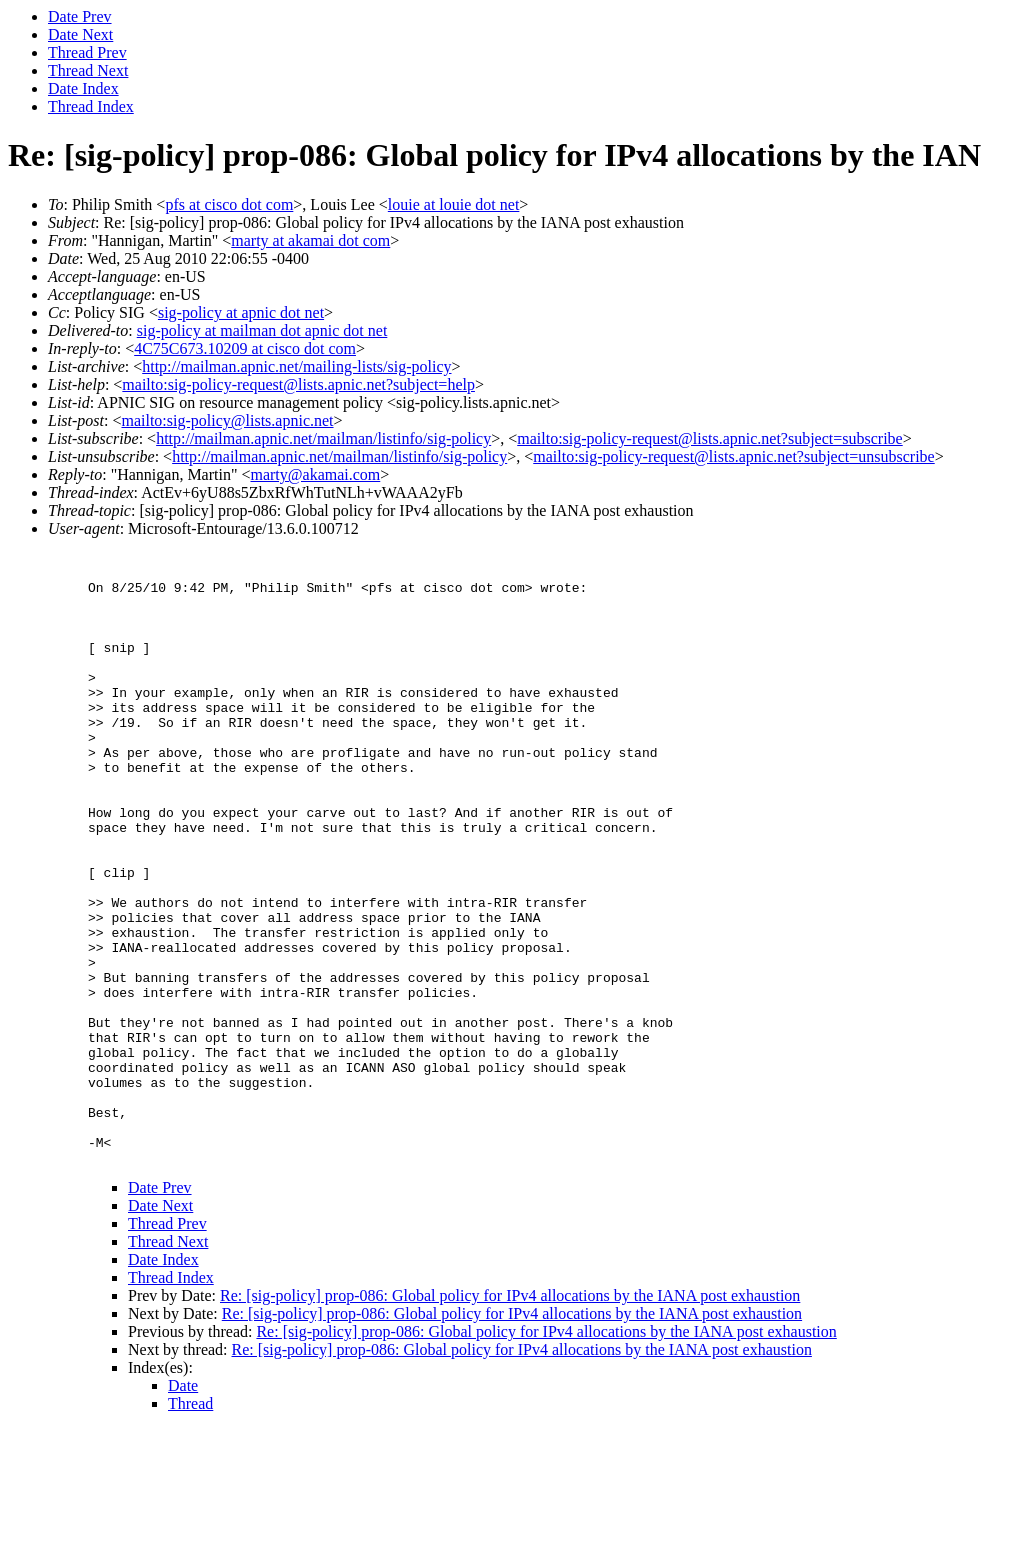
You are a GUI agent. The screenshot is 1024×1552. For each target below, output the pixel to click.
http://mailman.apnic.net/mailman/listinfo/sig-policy (323, 438)
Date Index (83, 88)
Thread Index (91, 106)
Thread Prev (87, 52)
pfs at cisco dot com (229, 204)
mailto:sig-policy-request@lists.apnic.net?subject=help (298, 384)
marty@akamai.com (315, 474)
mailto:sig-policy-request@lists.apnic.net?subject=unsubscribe (733, 456)
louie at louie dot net (454, 204)
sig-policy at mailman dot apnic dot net (262, 330)
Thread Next (88, 70)
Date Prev (80, 16)
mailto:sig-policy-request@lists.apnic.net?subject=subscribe (709, 438)
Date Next (80, 34)
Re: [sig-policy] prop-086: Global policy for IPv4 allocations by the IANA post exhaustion (510, 1418)
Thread (190, 1526)
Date (183, 1508)
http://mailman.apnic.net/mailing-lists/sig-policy (296, 366)
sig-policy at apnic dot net (241, 312)
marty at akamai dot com (310, 240)
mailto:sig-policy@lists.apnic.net (227, 420)
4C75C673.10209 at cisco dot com (245, 348)
